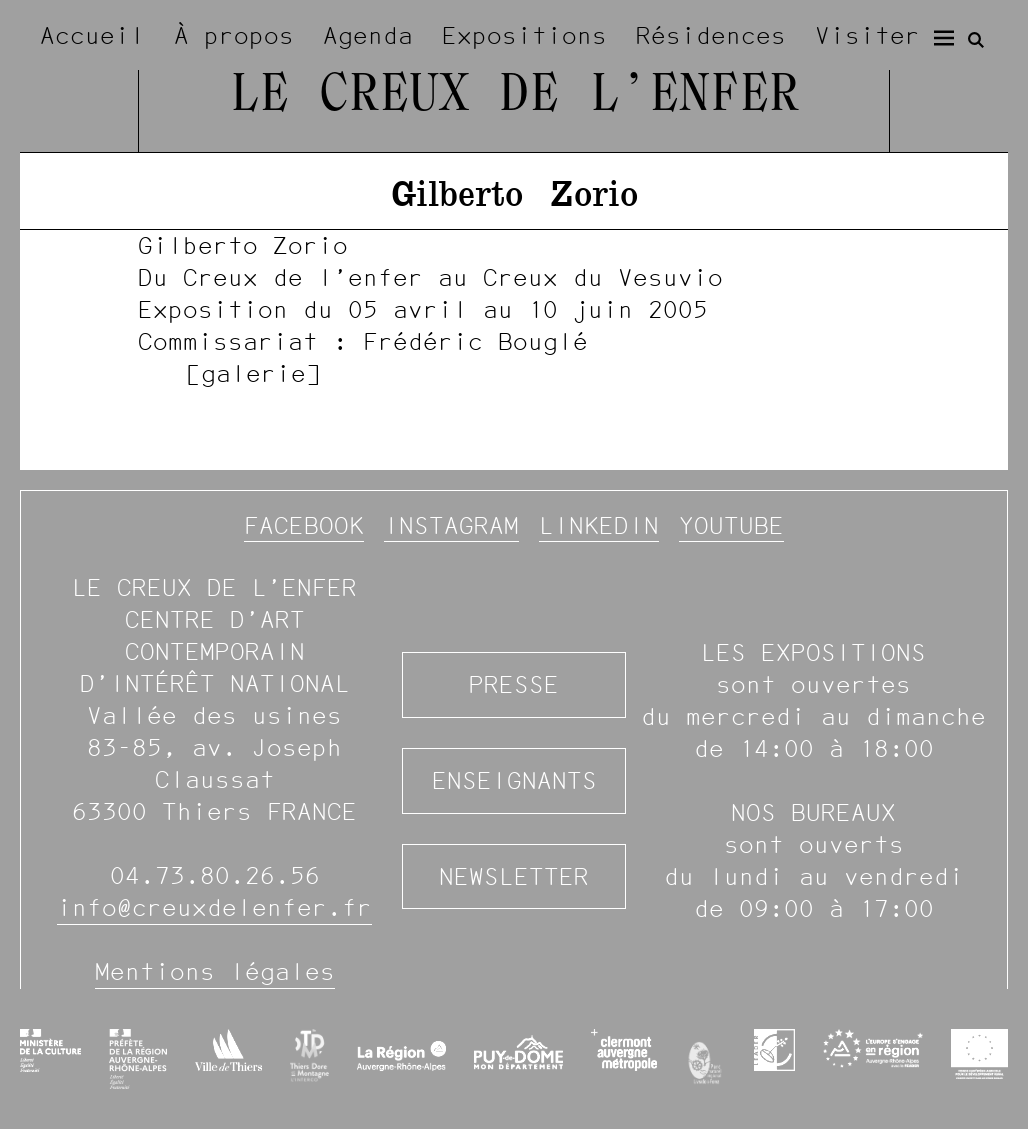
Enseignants (514, 780)
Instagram (451, 525)
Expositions (524, 35)
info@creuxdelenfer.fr (214, 907)
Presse (514, 684)
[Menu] (944, 38)
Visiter (867, 35)
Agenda (368, 35)
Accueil (92, 35)
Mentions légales (215, 971)
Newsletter (514, 876)
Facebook (304, 525)
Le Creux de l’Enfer (514, 96)
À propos (234, 35)
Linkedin (599, 525)
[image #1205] (514, 309)
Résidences (711, 35)
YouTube (731, 525)
